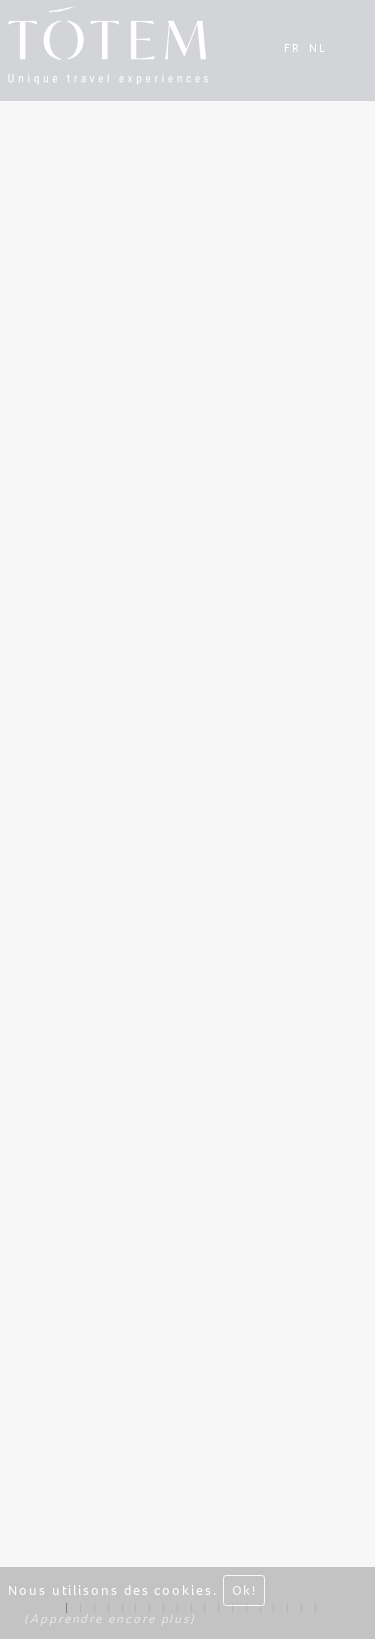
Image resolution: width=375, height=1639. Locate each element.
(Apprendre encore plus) (110, 1620)
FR (292, 48)
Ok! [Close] (244, 1592)
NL (318, 48)
